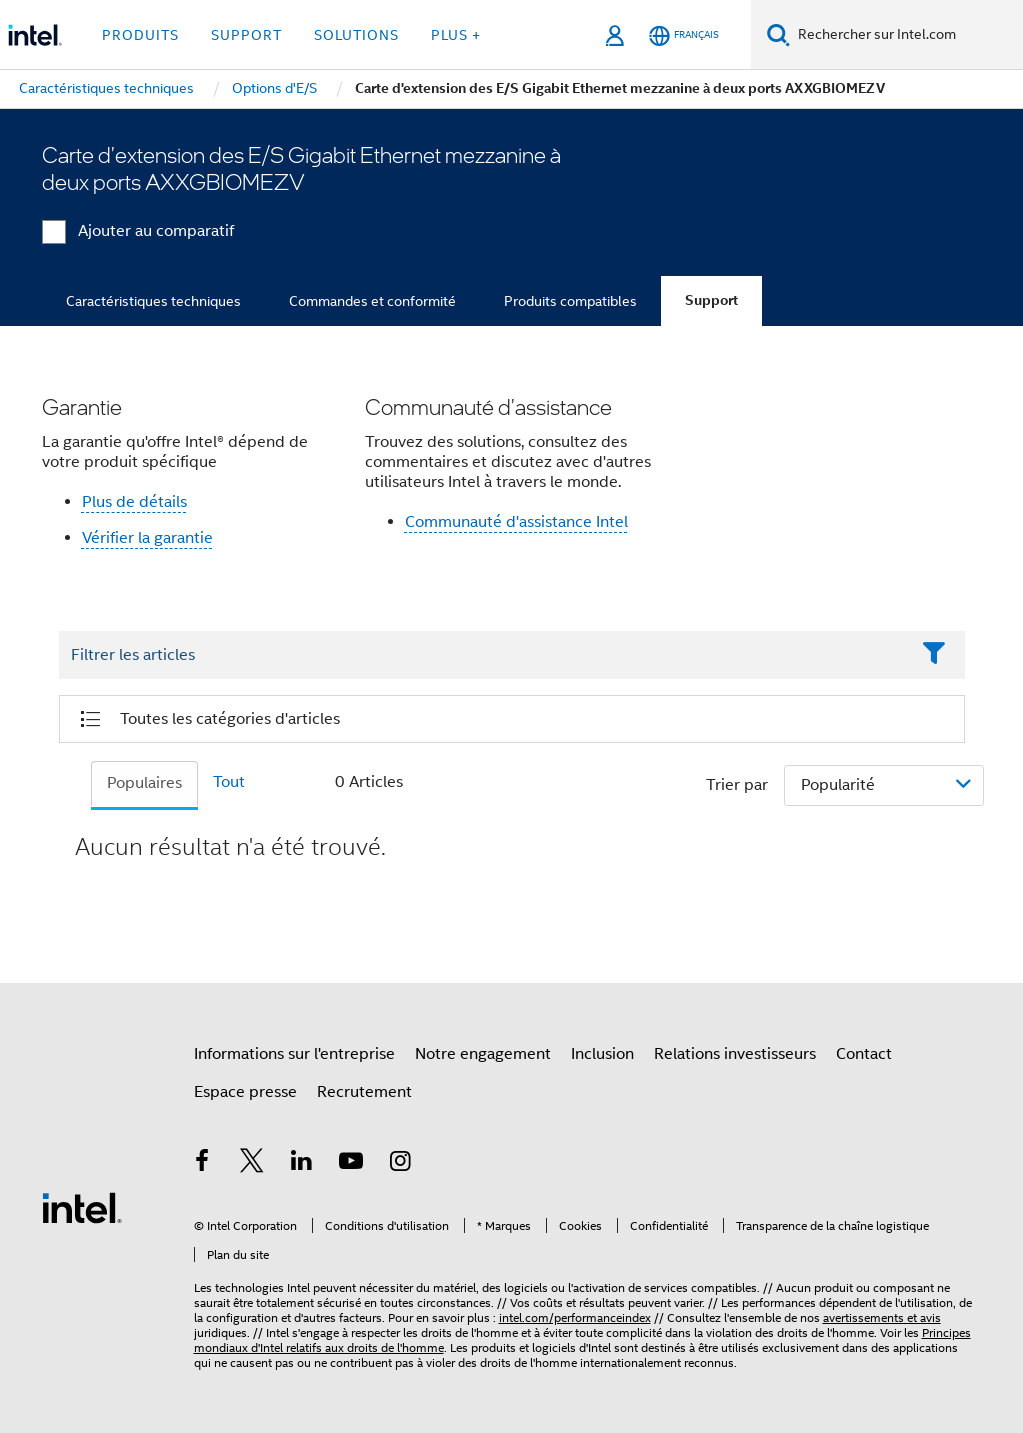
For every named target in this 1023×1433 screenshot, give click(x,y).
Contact (864, 1054)
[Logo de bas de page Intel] (82, 1207)
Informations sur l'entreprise (294, 1054)
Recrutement (364, 1092)
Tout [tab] (229, 782)
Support (711, 300)
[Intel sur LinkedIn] (302, 1164)
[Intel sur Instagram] (401, 1164)
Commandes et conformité (372, 301)
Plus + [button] (456, 35)
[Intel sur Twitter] (252, 1164)
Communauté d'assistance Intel (516, 522)
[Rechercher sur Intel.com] (906, 35)
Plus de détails (134, 502)
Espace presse (245, 1092)
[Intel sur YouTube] (351, 1164)
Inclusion (602, 1054)
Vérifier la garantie (147, 538)
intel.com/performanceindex (575, 1317)
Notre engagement (483, 1054)
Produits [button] (140, 35)
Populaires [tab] (144, 783)
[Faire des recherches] (778, 34)
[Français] (684, 35)
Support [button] (246, 35)
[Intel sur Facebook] (203, 1164)
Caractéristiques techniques (153, 301)
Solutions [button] (356, 35)
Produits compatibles (570, 301)
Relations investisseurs (735, 1054)
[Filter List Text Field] (484, 656)
